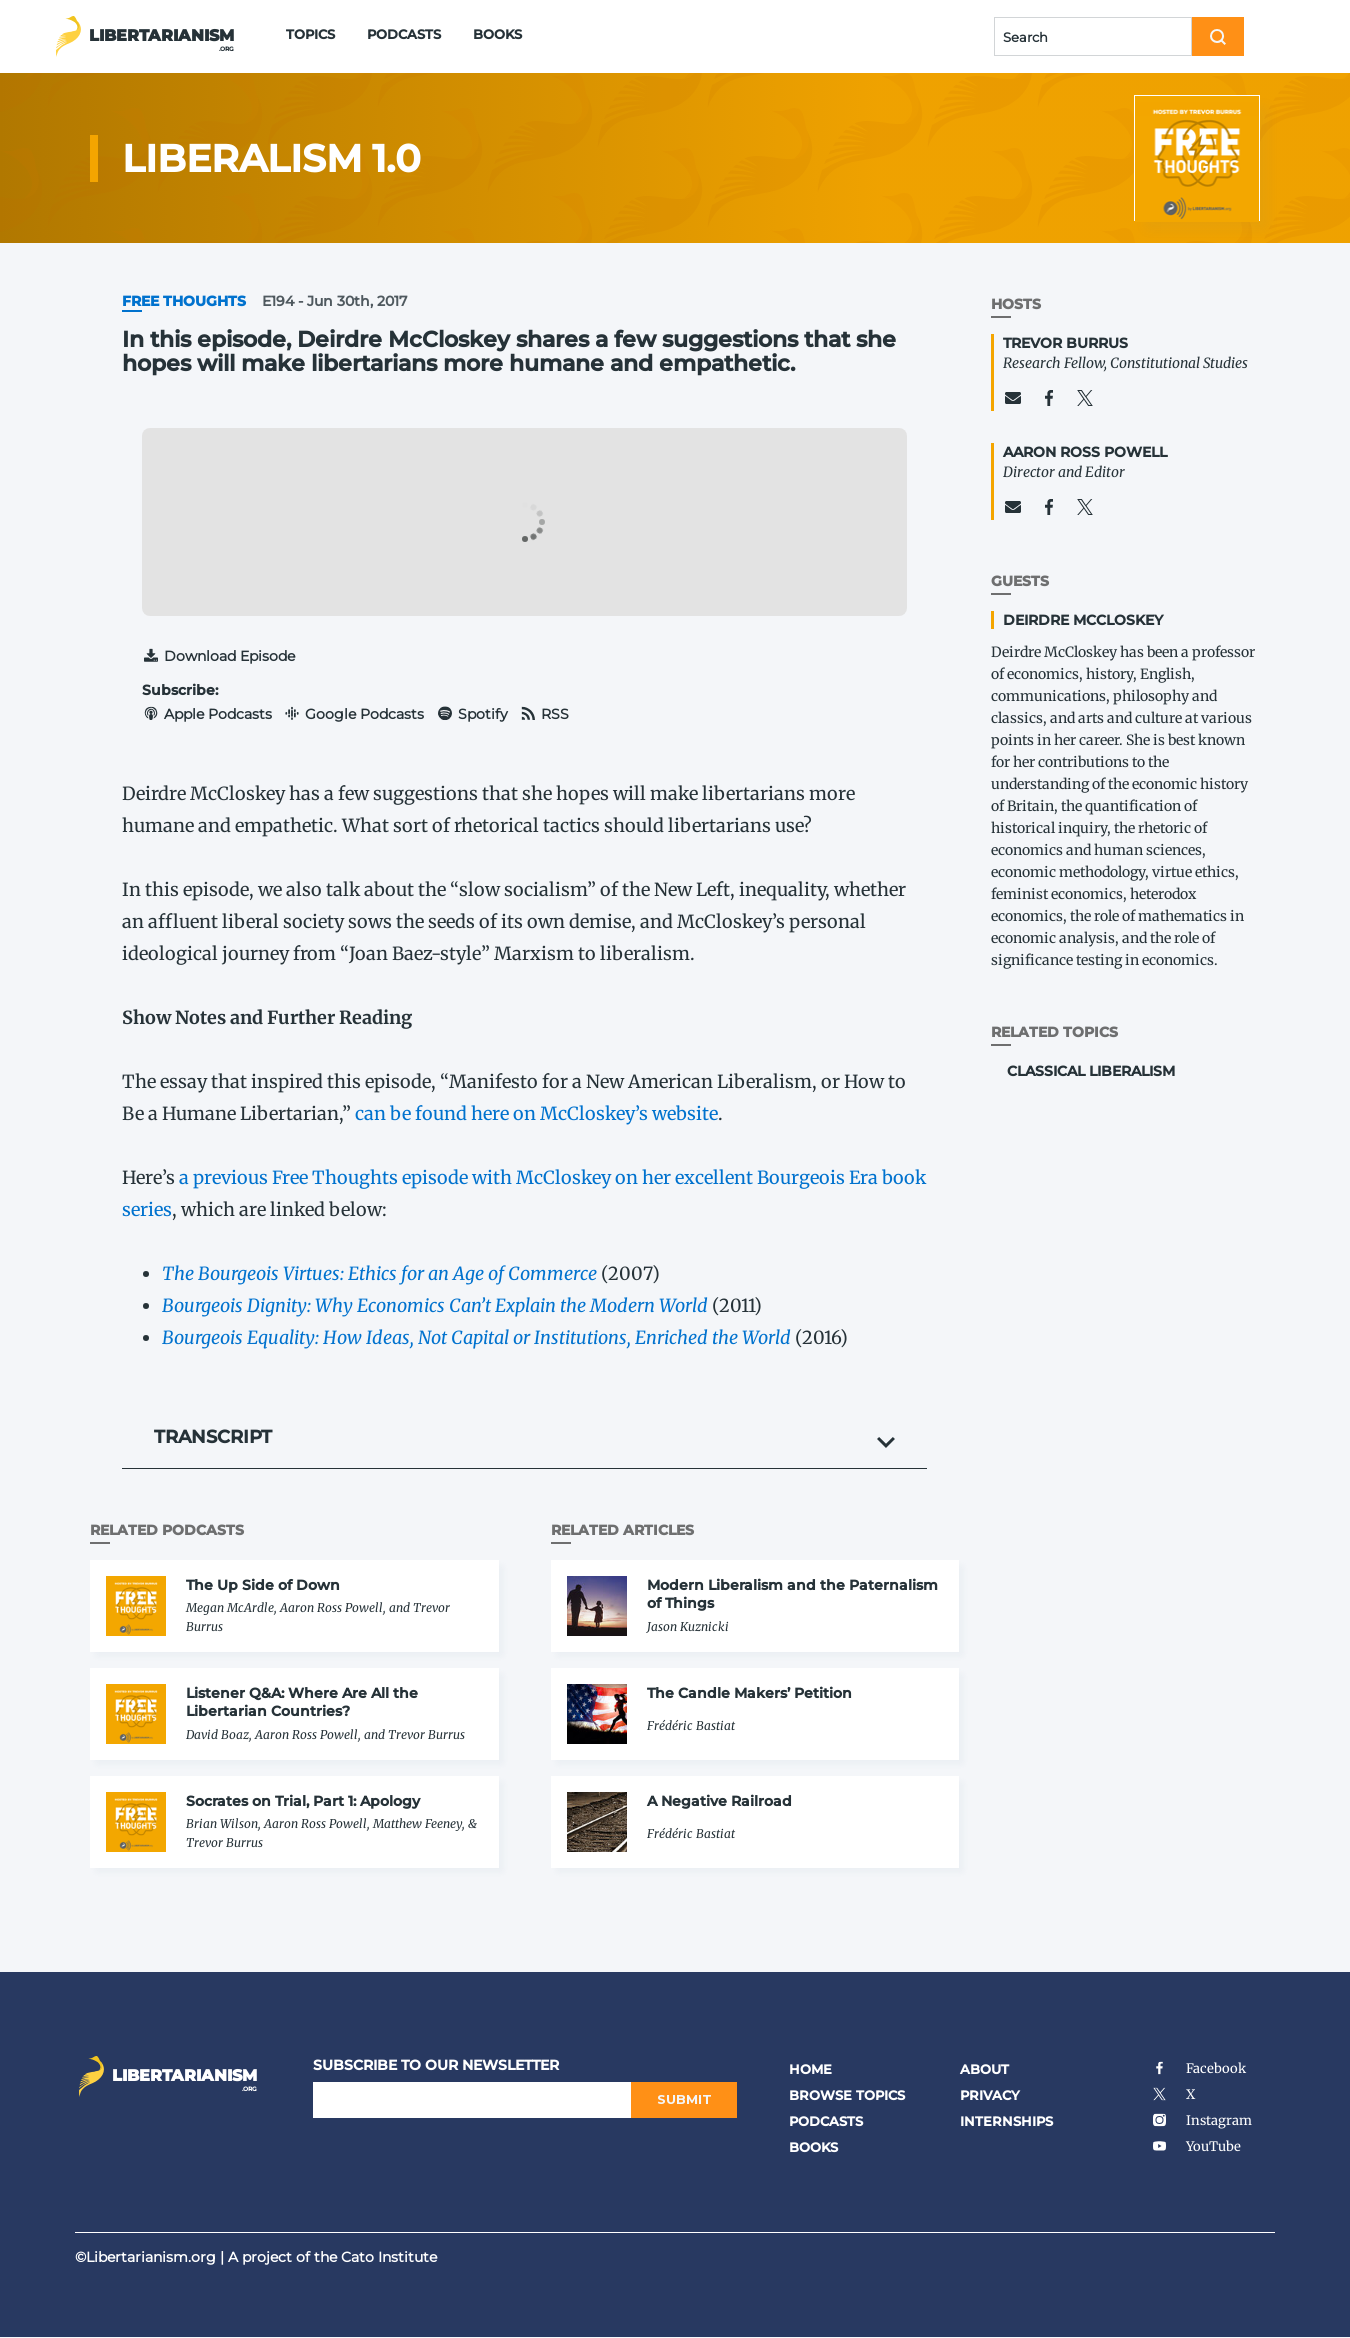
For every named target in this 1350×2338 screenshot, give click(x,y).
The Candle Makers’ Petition (749, 1693)
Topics (310, 34)
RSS (545, 714)
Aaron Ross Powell (1085, 452)
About (984, 2069)
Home (810, 2069)
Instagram (1201, 2120)
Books (497, 34)
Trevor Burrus (1065, 343)
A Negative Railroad (719, 1801)
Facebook (1198, 2068)
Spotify (472, 714)
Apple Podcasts (207, 714)
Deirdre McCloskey (1083, 620)
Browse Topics (847, 2095)
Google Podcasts (354, 714)
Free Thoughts (184, 301)
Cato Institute (389, 2257)
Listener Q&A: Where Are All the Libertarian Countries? (302, 1702)
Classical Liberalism (1091, 1071)
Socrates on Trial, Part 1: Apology (303, 1801)
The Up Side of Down (263, 1585)
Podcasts (404, 34)
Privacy (990, 2095)
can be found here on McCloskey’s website (536, 1113)
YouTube (1196, 2146)
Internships (1006, 2121)
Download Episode (218, 656)
